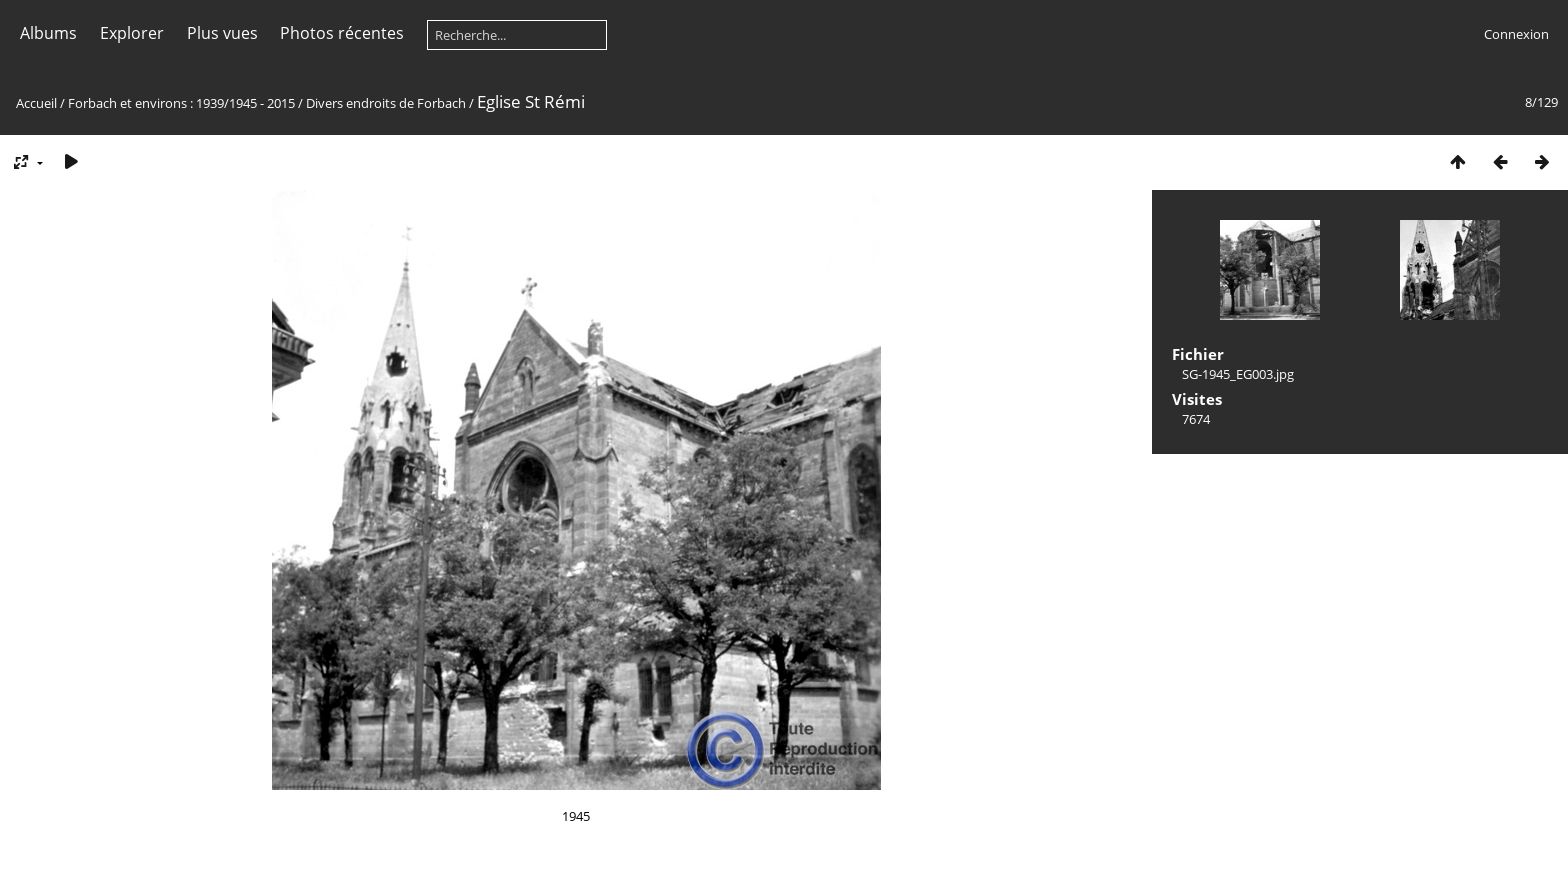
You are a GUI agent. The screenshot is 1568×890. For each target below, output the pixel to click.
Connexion (1516, 34)
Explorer (132, 33)
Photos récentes (342, 33)
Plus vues (222, 33)
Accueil (36, 103)
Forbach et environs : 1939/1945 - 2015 (181, 103)
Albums (48, 33)
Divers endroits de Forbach (386, 103)
